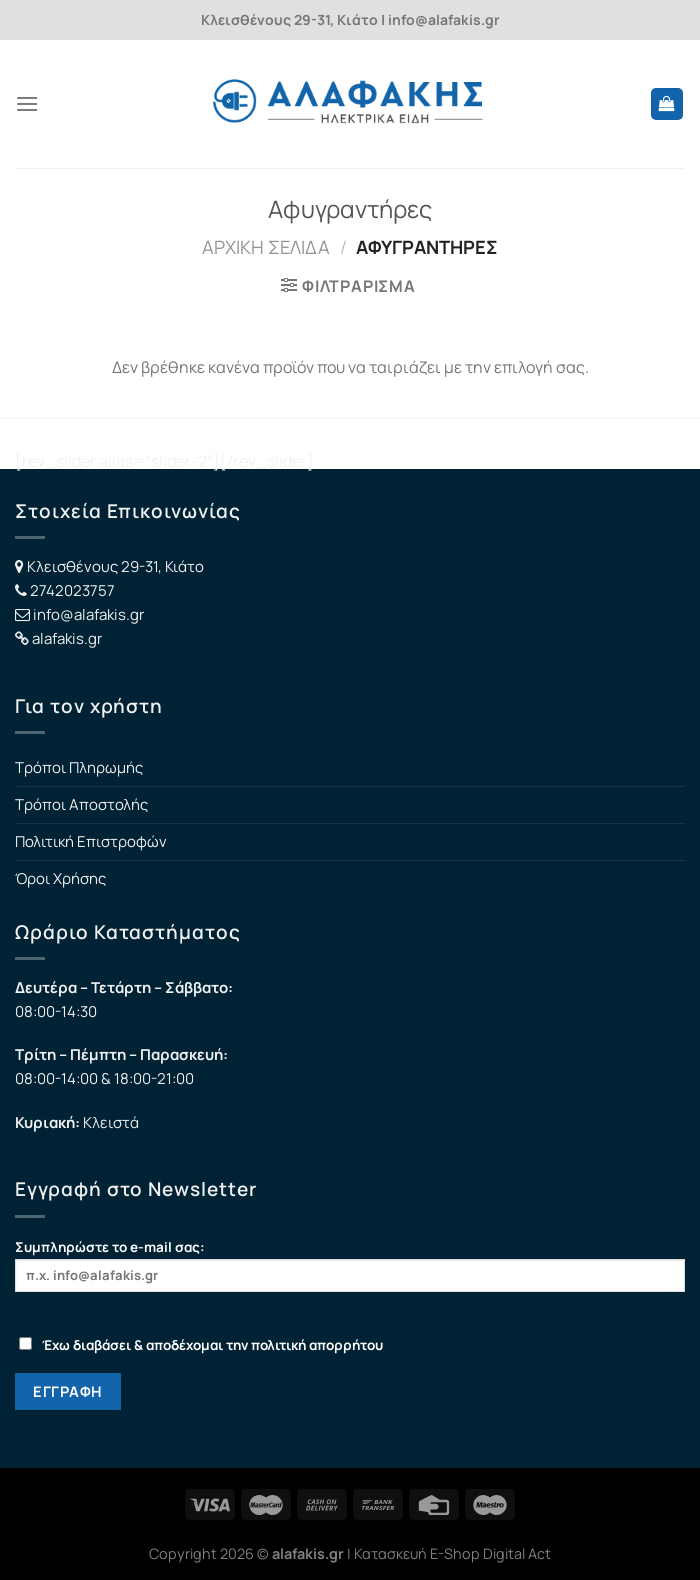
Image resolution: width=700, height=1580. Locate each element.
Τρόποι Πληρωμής (79, 767)
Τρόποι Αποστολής (81, 804)
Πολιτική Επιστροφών (91, 841)
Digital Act (517, 1553)
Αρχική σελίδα (266, 247)
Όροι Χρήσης (60, 878)
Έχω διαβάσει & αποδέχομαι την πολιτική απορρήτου (201, 1345)
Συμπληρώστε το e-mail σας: (350, 1264)
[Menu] (27, 103)
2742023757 (72, 590)
